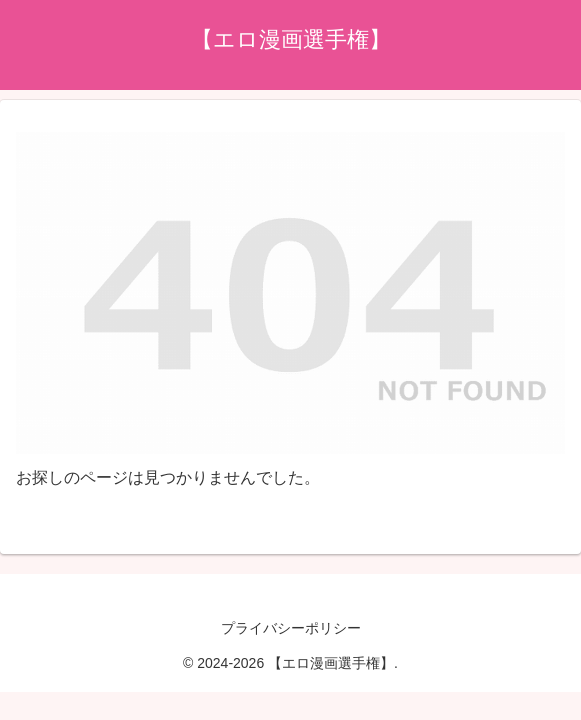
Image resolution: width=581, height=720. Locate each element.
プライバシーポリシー (291, 628)
